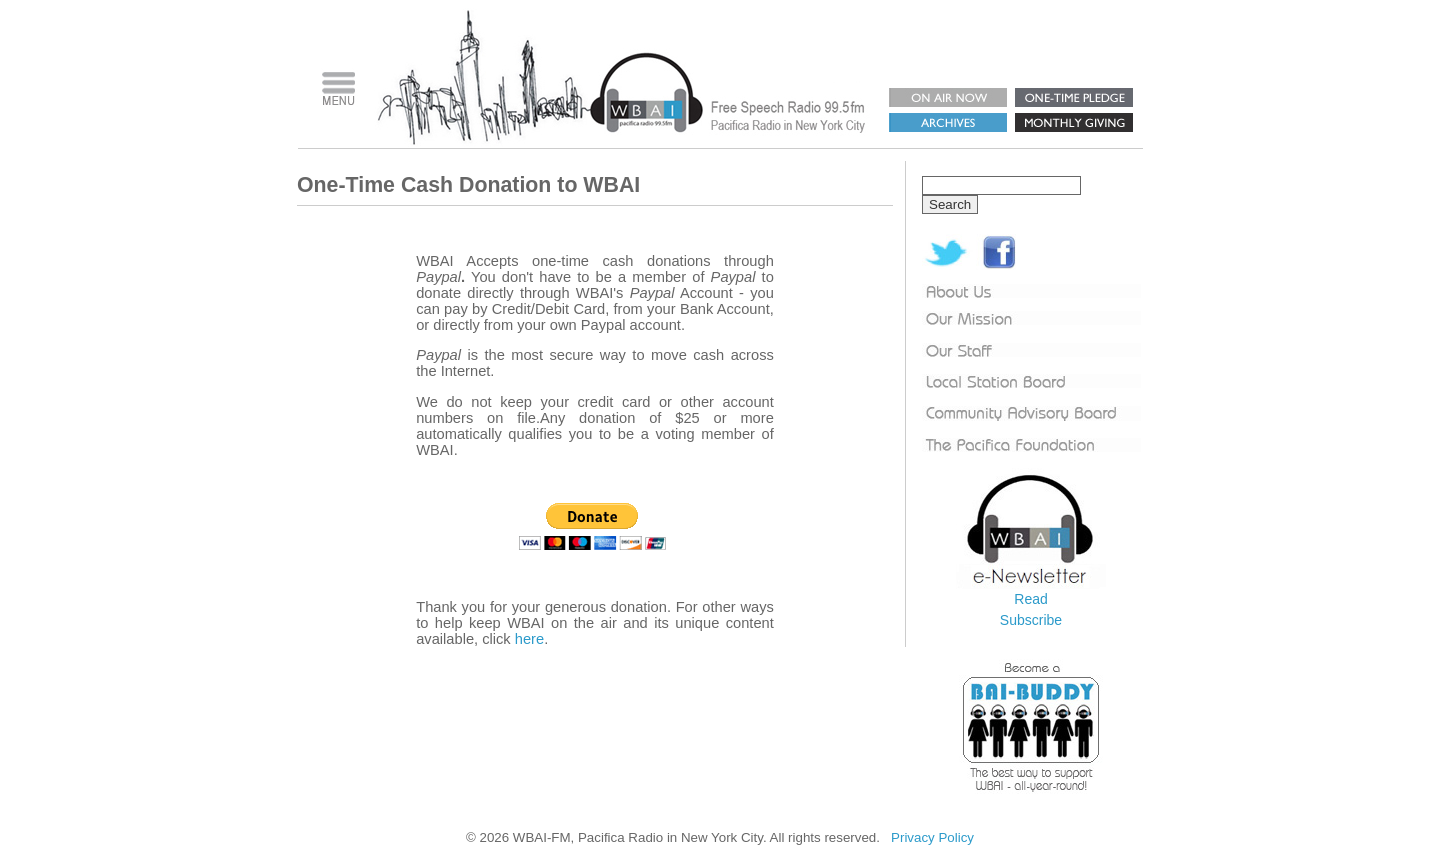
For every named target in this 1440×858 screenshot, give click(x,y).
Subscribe (1031, 620)
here (529, 639)
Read (1030, 599)
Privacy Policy (932, 837)
